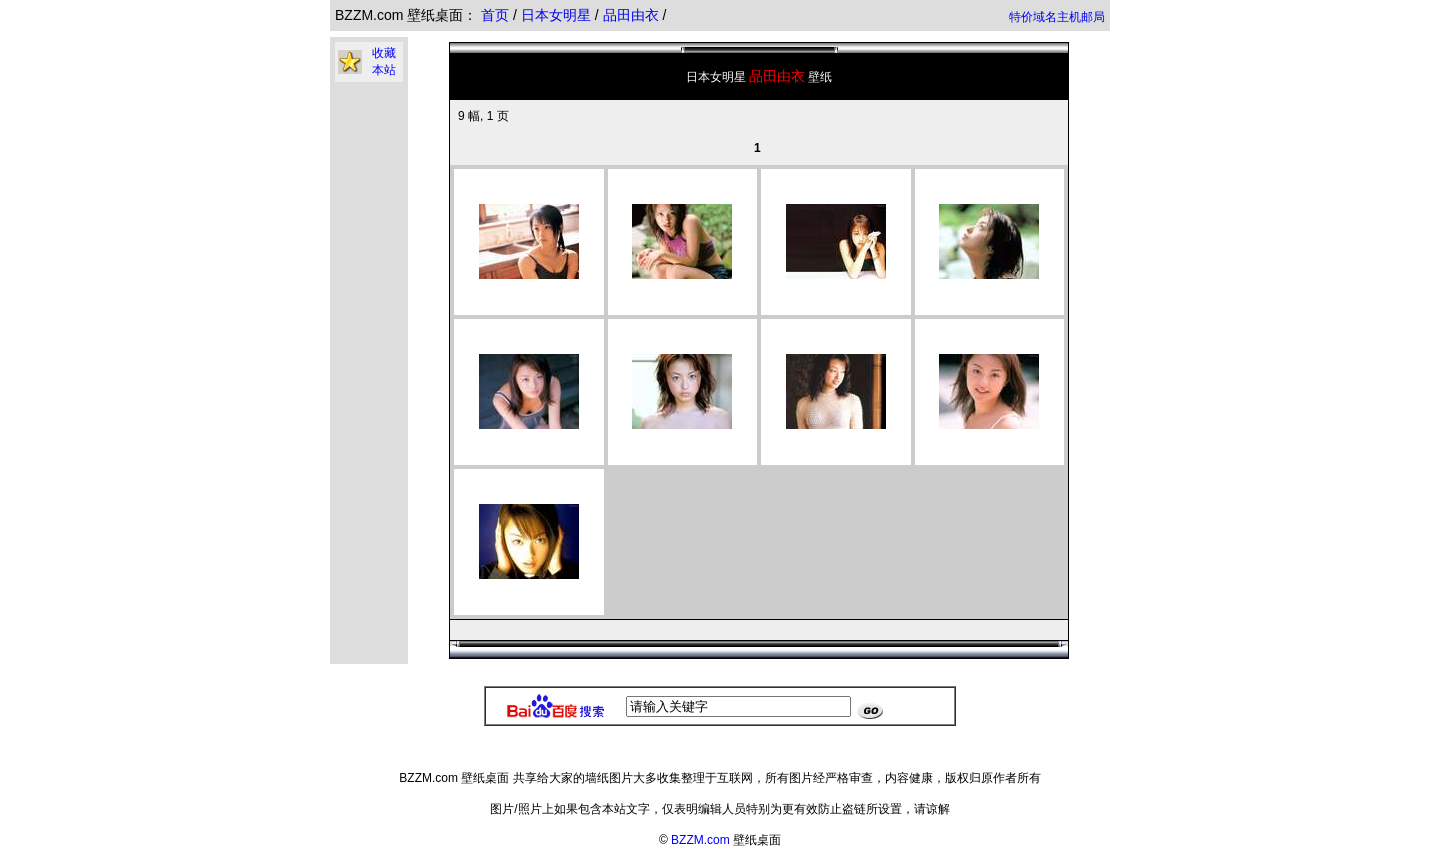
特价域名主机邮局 (1057, 17)
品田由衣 (633, 15)
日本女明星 (558, 15)
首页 (495, 15)
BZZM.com (700, 840)
